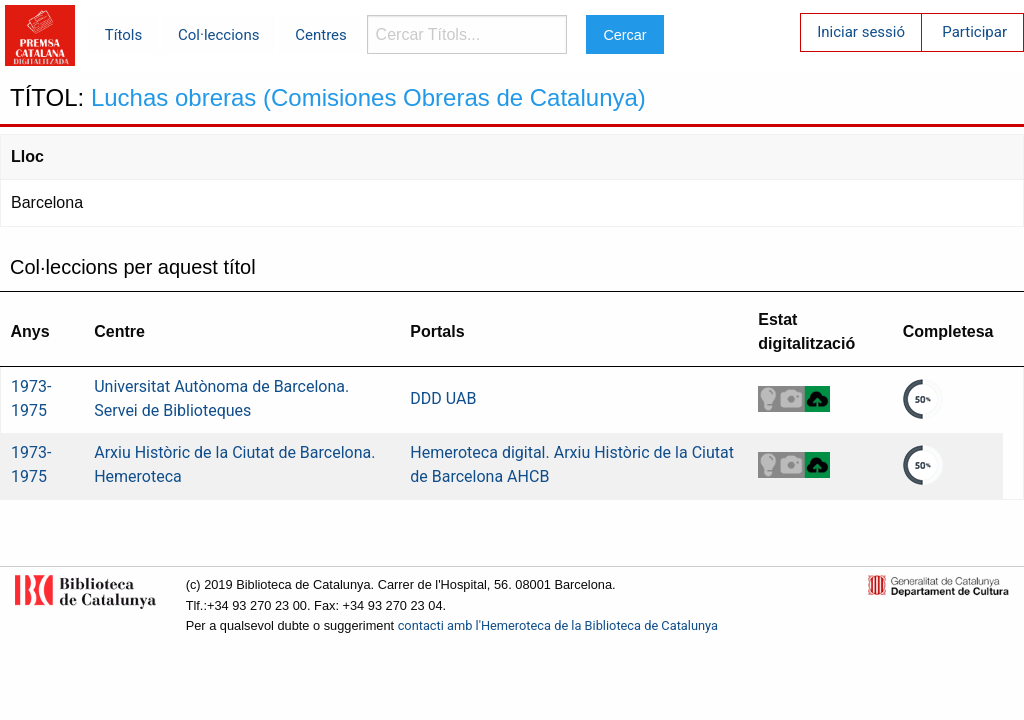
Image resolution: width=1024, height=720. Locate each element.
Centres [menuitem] (321, 35)
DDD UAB (443, 398)
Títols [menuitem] (123, 35)
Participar (974, 32)
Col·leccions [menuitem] (218, 35)
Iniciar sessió (861, 32)
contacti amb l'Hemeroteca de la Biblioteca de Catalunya (558, 625)
